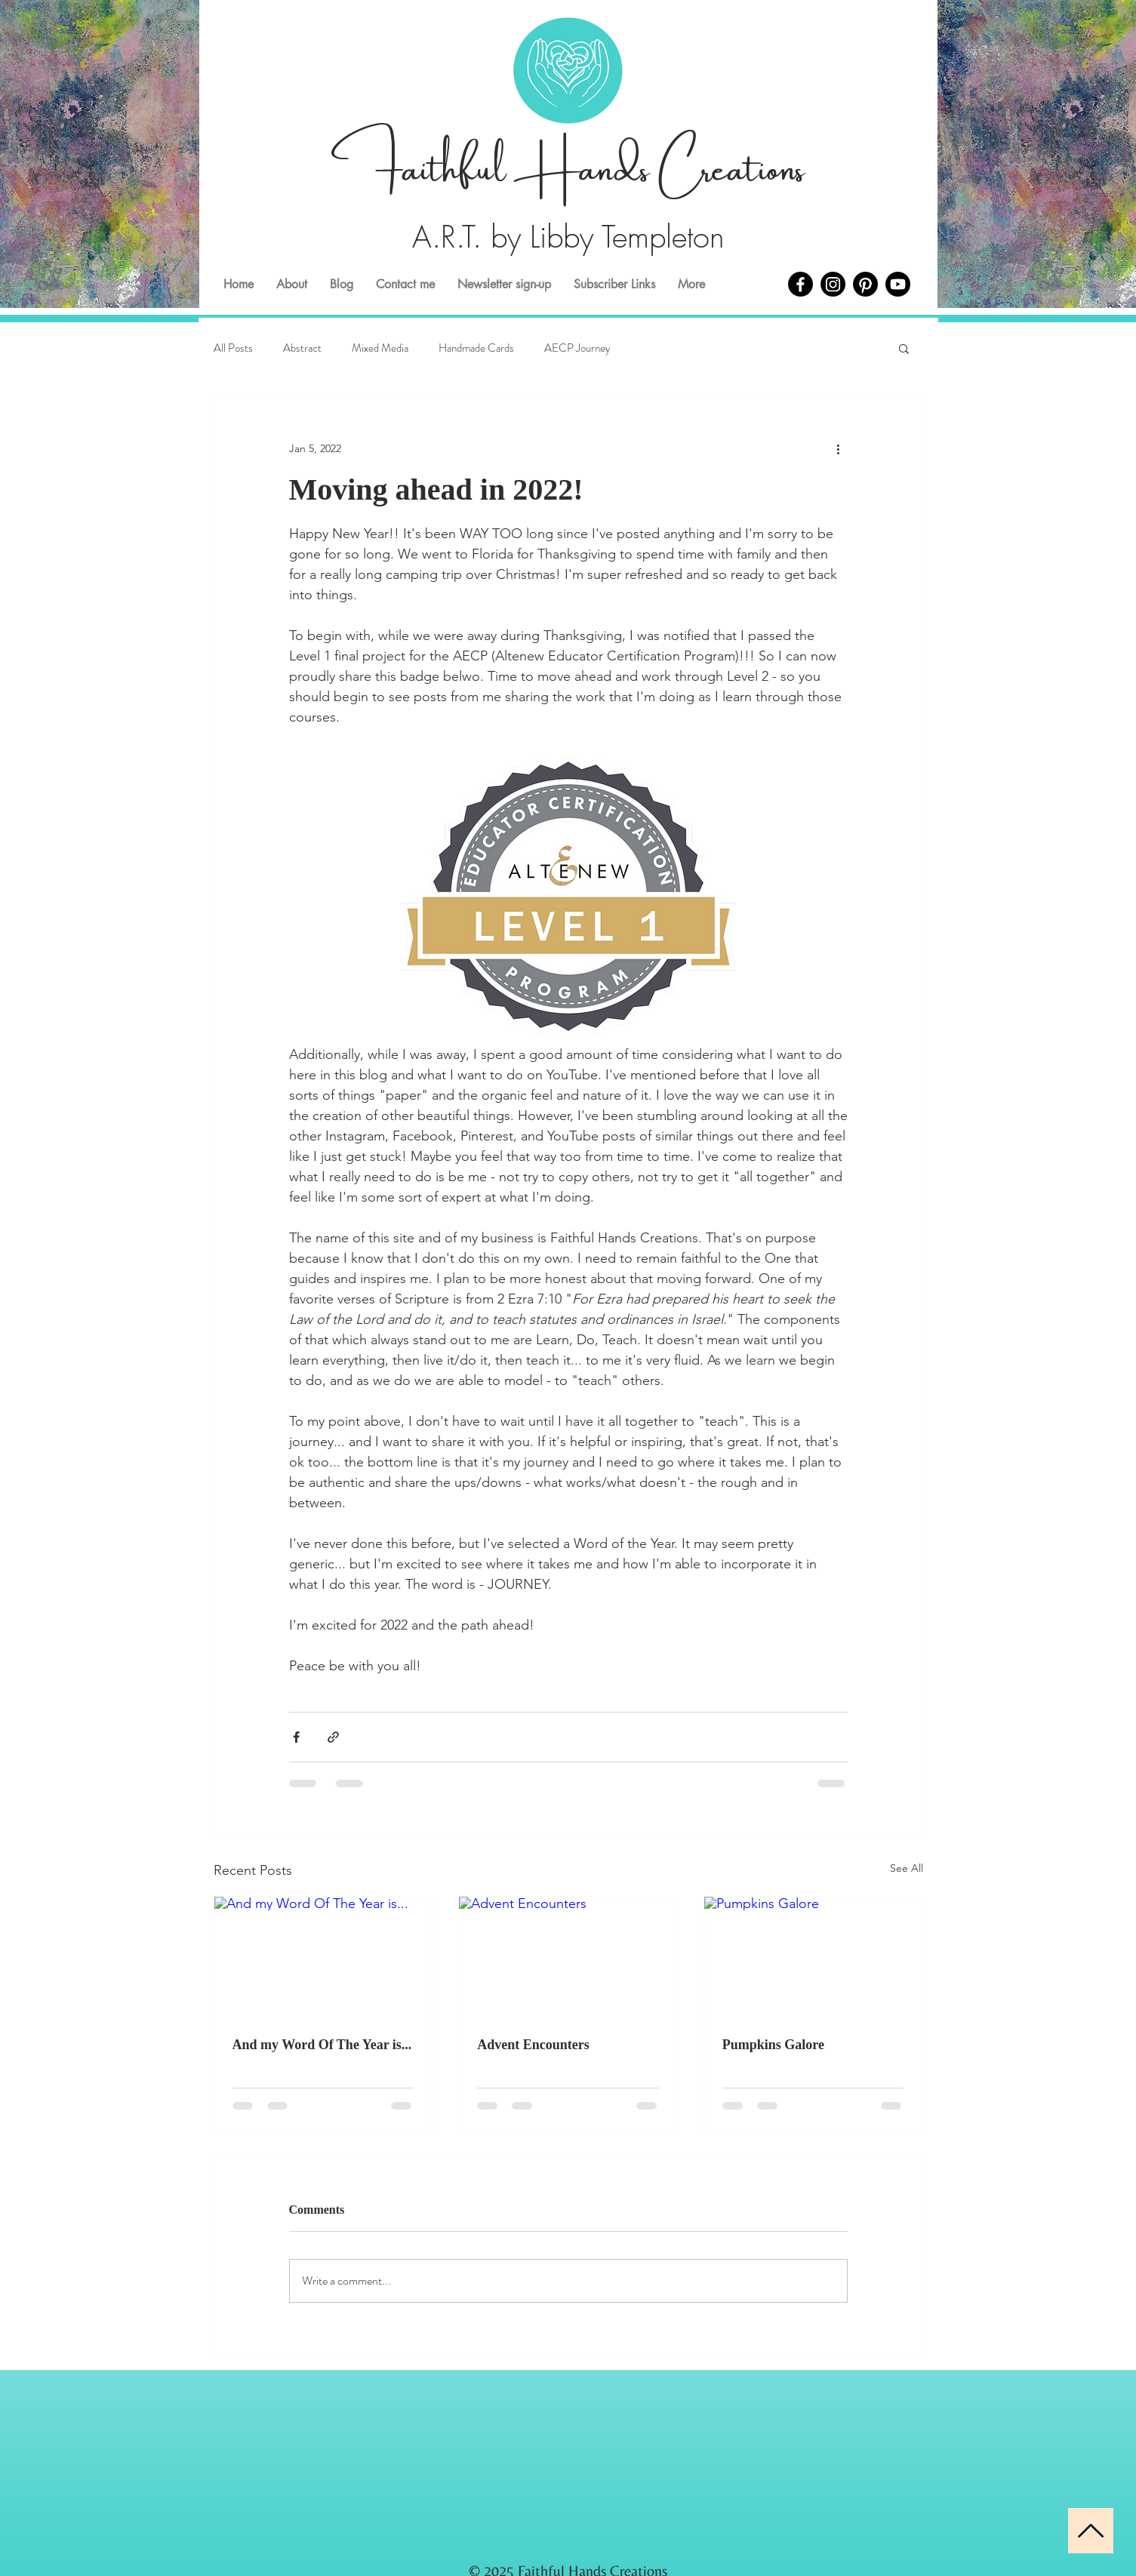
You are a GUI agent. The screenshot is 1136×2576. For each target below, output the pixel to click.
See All (906, 1868)
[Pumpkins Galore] (813, 1958)
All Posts (233, 348)
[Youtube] (897, 284)
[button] (904, 348)
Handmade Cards (476, 348)
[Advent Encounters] (568, 1958)
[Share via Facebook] (296, 1737)
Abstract (302, 348)
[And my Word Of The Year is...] (323, 1958)
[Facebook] (800, 284)
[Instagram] (832, 284)
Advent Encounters (533, 2044)
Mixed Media (380, 348)
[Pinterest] (865, 284)
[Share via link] (333, 1737)
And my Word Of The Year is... (322, 2044)
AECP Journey (577, 348)
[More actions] (839, 448)
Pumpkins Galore (773, 2044)
